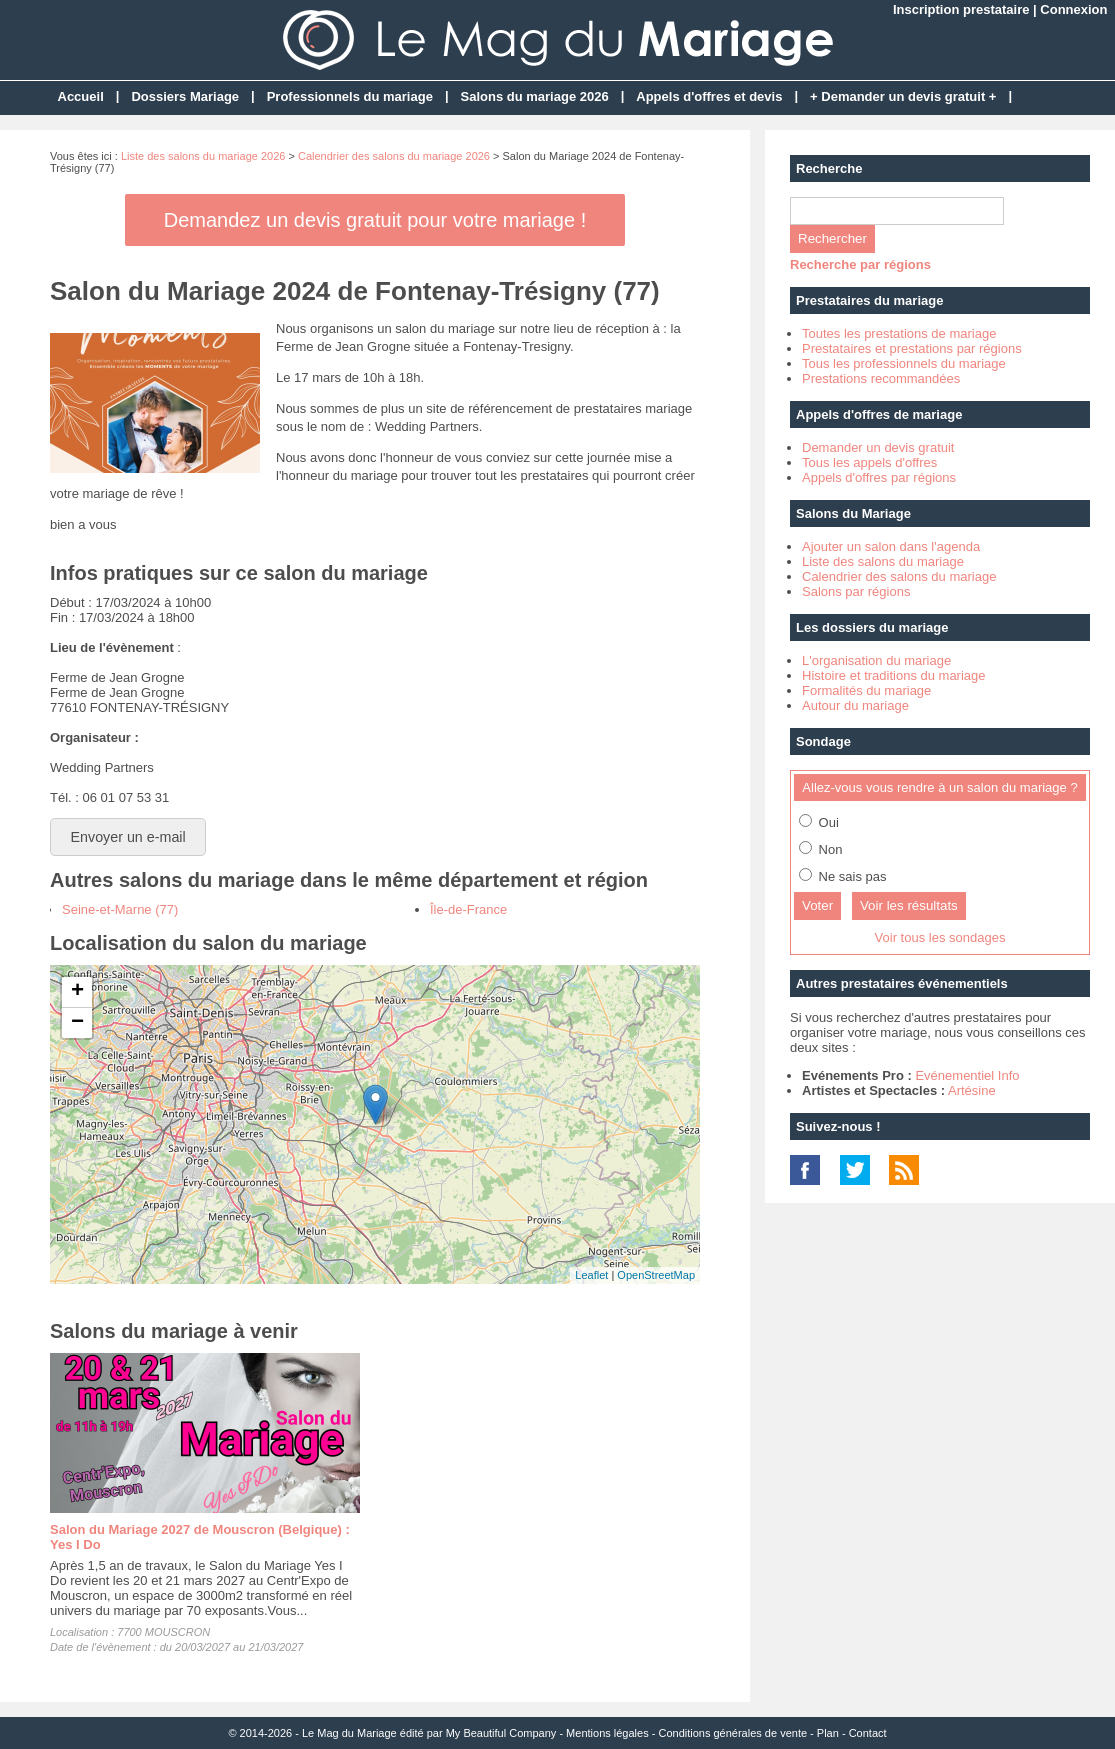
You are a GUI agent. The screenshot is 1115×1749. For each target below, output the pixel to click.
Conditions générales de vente (732, 1733)
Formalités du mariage (866, 690)
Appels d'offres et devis (709, 96)
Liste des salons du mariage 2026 (203, 156)
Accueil (81, 96)
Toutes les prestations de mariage (899, 333)
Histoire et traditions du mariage (894, 675)
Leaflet (591, 1275)
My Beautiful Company (501, 1733)
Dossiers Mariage (185, 96)
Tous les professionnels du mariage (904, 363)
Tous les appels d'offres (869, 462)
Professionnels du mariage (350, 96)
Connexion (1073, 9)
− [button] (77, 1023)
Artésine (972, 1090)
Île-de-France (468, 909)
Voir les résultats (909, 905)
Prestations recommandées (881, 378)
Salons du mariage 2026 (535, 96)
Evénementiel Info (967, 1075)
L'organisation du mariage (876, 660)
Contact (868, 1733)
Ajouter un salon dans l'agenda (891, 546)
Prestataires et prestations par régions (912, 348)
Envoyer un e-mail (128, 837)
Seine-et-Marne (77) (120, 909)
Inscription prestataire (961, 9)
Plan (828, 1733)
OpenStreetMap (656, 1275)
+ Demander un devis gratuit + (903, 96)
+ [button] (77, 992)
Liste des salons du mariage (883, 561)
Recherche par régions (860, 264)
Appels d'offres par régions (879, 477)
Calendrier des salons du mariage (899, 576)
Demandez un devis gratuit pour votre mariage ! (375, 220)
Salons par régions (856, 591)
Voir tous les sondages (940, 937)
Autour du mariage (855, 705)
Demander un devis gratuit (878, 447)
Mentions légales (607, 1733)
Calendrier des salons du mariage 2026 (394, 156)
